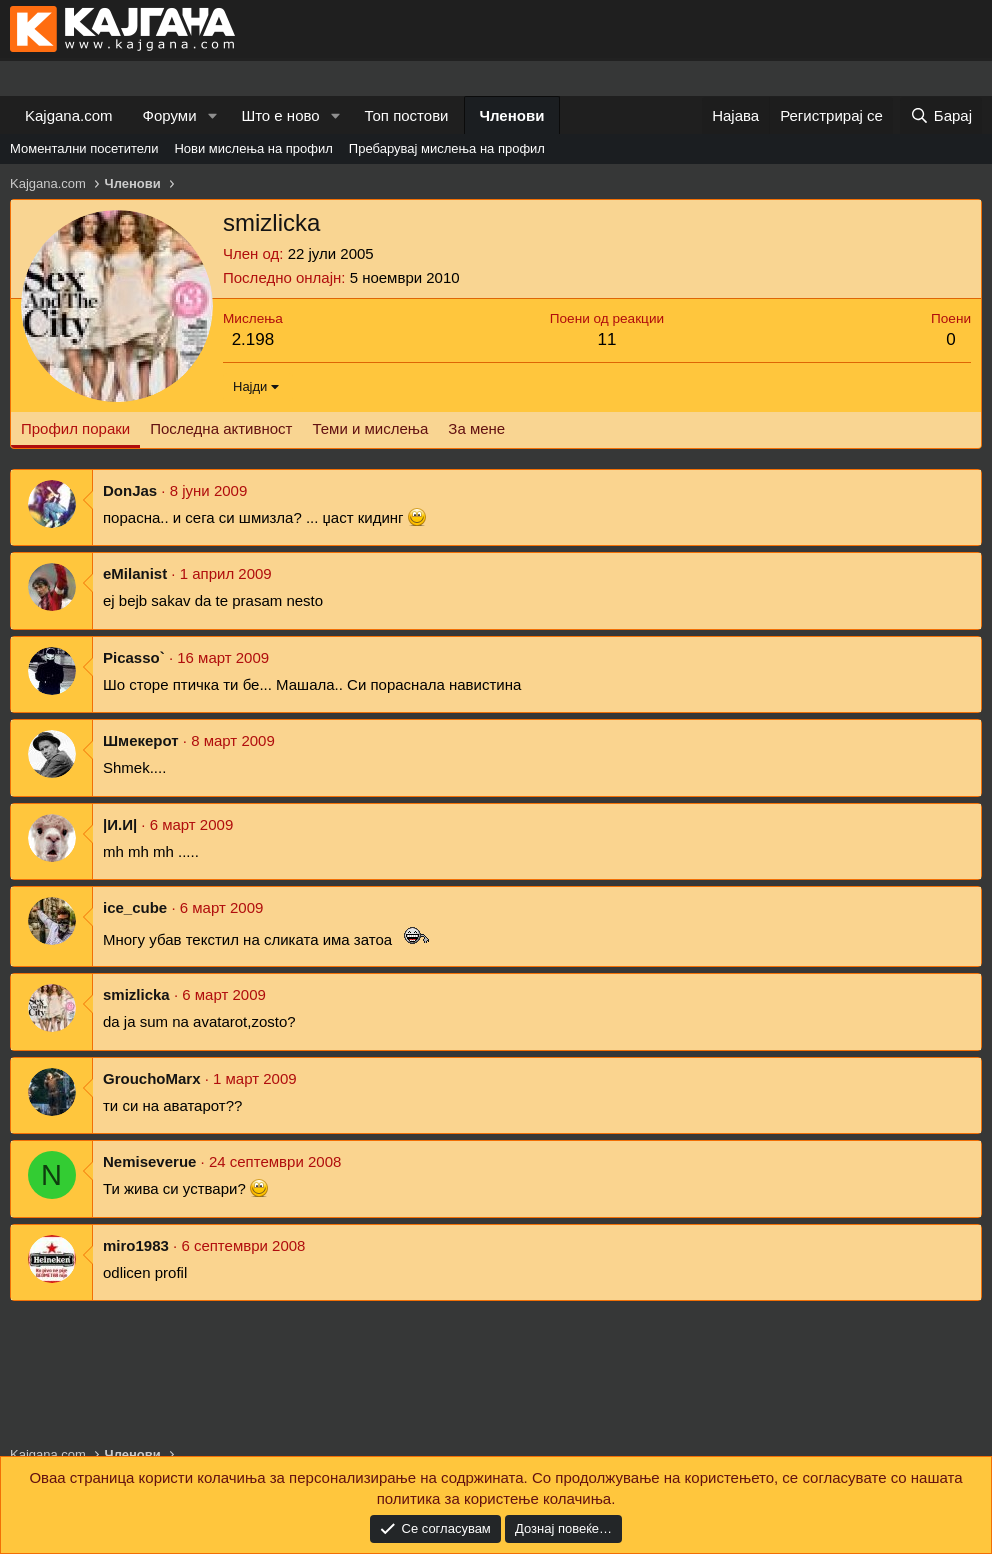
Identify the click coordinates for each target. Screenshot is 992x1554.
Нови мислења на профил (253, 148)
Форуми (170, 115)
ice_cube (135, 907)
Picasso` (134, 657)
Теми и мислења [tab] (370, 428)
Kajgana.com (69, 115)
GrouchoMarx (152, 1078)
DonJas (130, 490)
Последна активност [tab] (221, 428)
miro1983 (136, 1245)
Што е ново (280, 115)
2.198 (253, 339)
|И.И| (120, 824)
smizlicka (136, 994)
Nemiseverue (149, 1161)
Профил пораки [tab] (75, 428)
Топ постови (407, 115)
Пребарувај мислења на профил (447, 148)
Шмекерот (141, 740)
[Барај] (941, 115)
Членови (512, 115)
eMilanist (135, 573)
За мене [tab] (476, 428)
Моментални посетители (84, 148)
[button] (212, 115)
